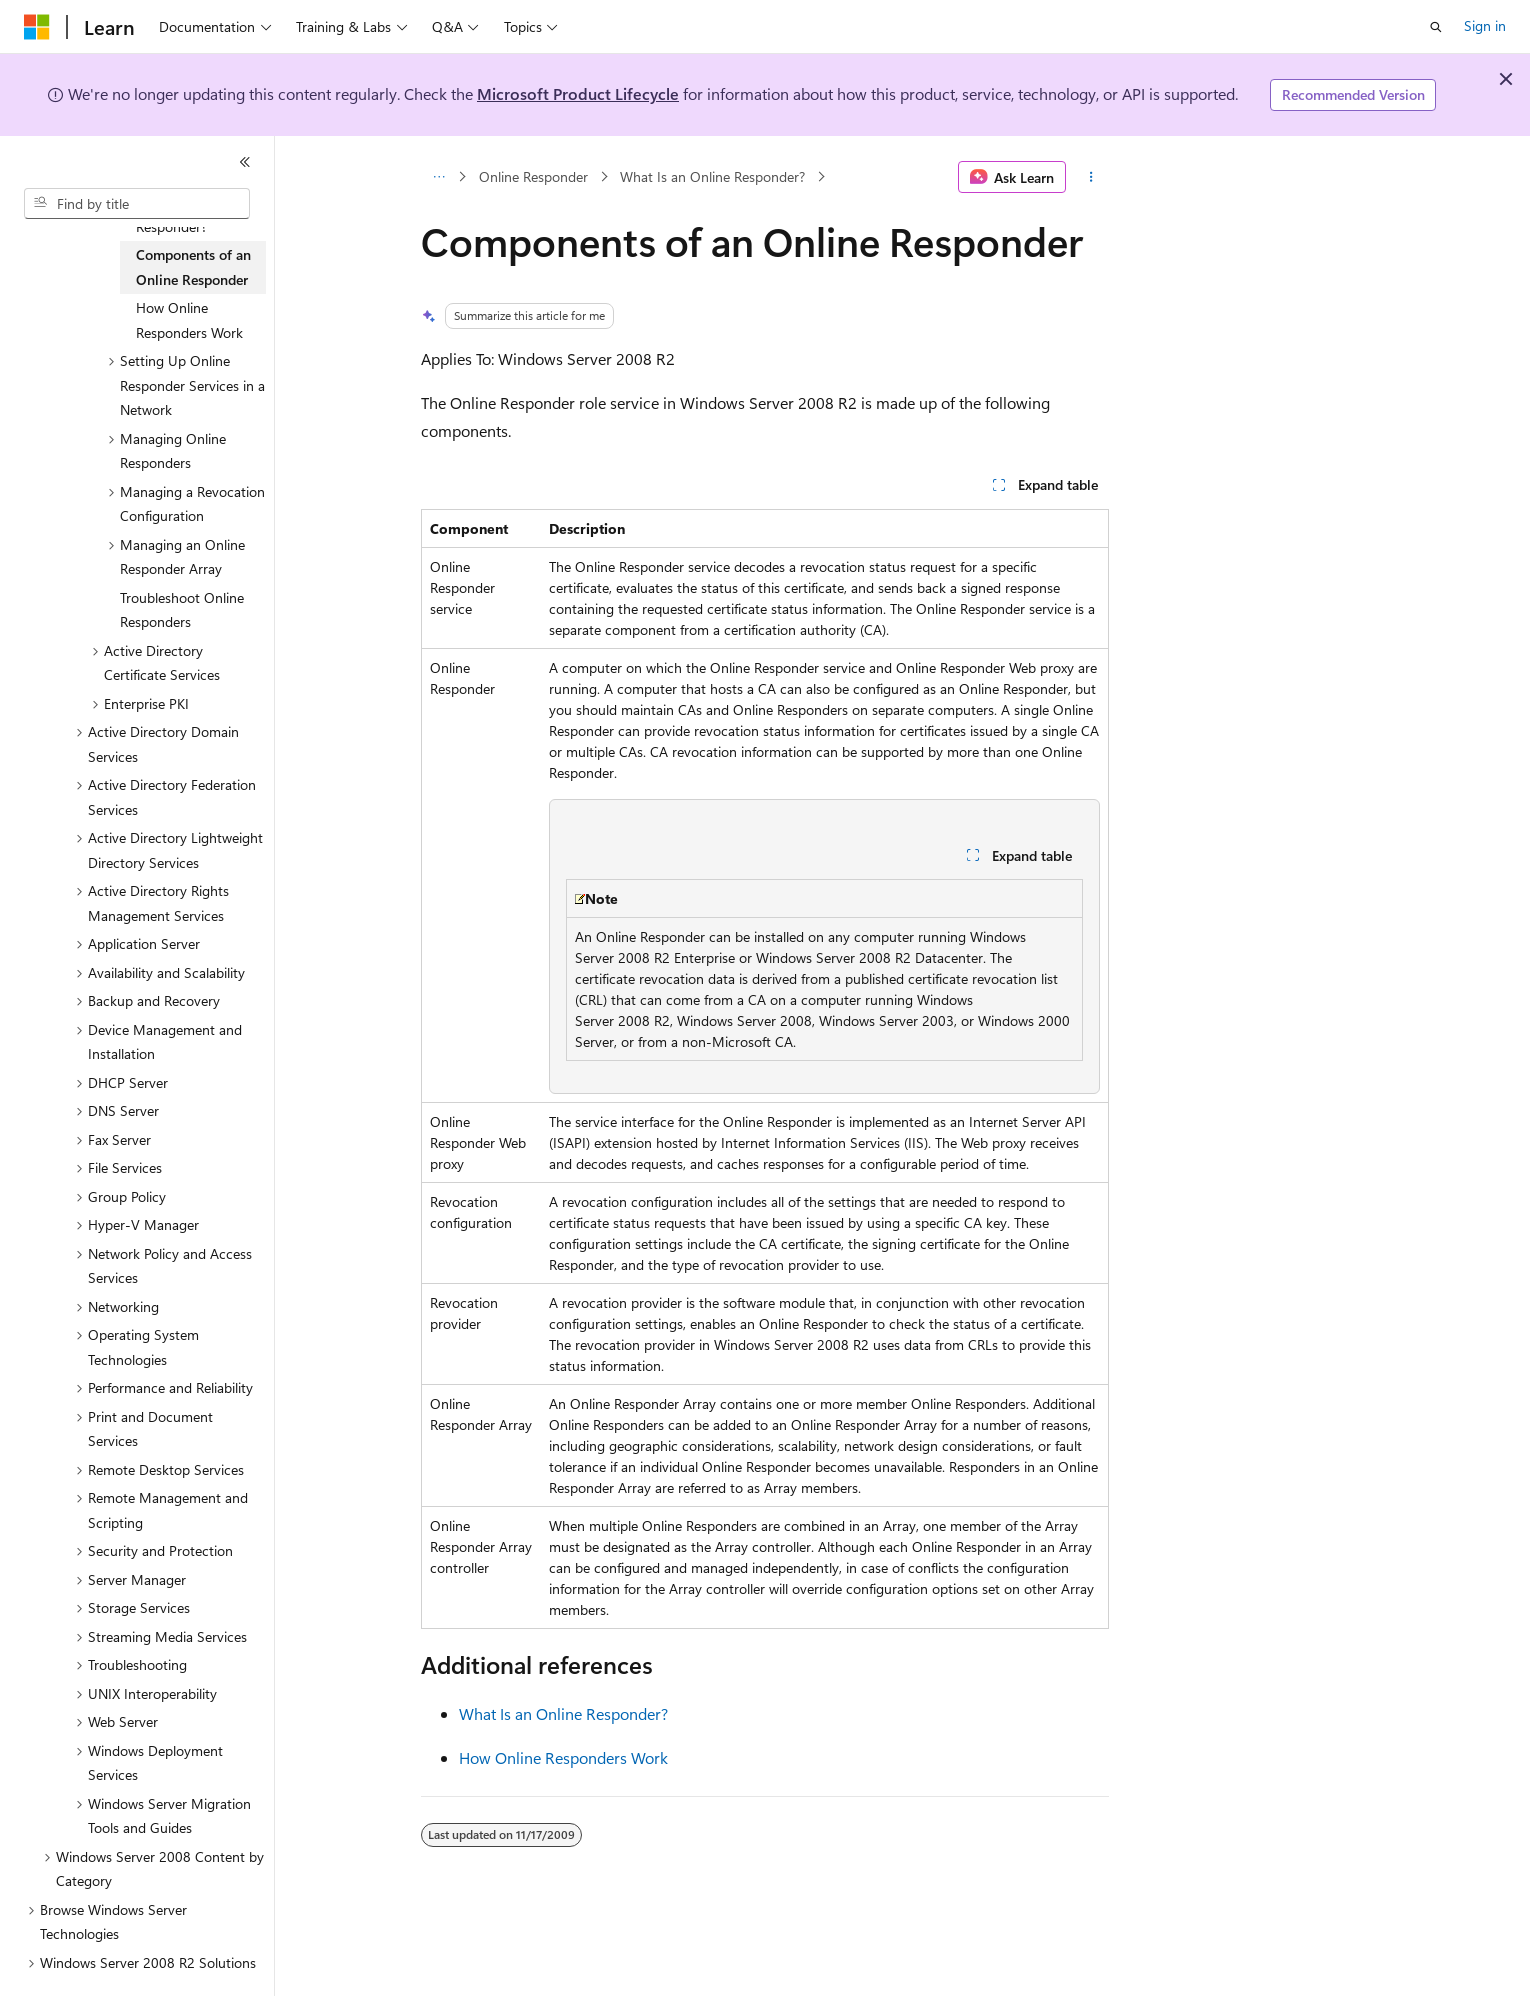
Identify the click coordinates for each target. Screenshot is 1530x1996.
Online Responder (533, 176)
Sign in (1485, 25)
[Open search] (1436, 27)
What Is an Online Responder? (712, 176)
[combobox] (137, 204)
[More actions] (1091, 177)
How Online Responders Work (563, 1757)
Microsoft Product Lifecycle (578, 93)
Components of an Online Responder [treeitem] (193, 267)
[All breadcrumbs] (438, 177)
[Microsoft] (37, 27)
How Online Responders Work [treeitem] (189, 320)
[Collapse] (245, 162)
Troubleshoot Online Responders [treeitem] (182, 610)
